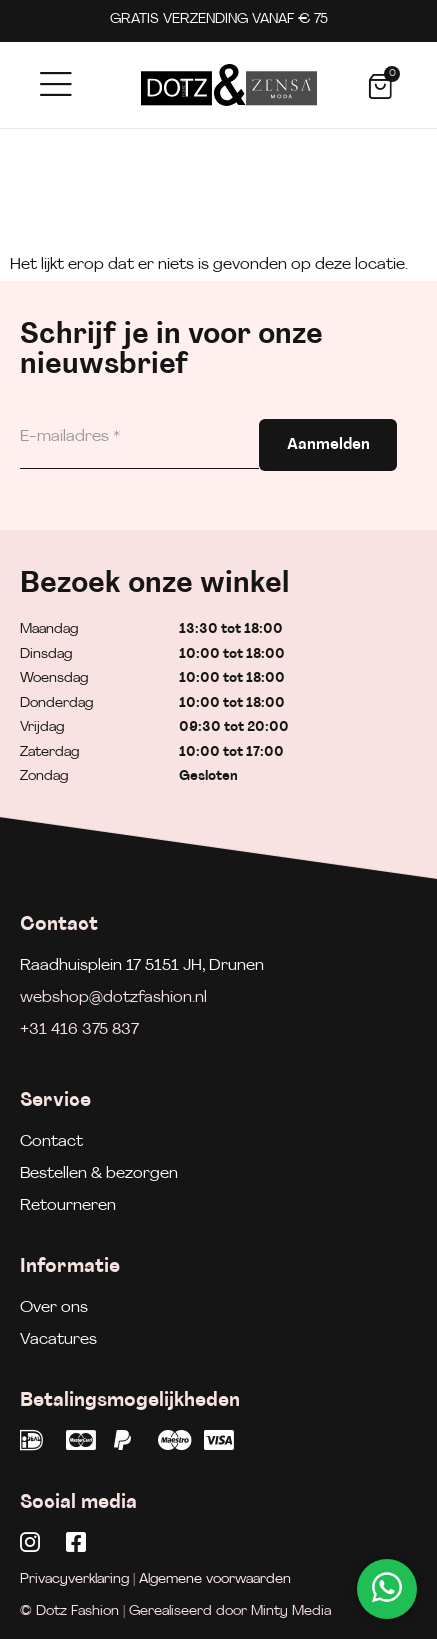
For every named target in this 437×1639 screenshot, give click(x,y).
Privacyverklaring (74, 1579)
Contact (51, 1142)
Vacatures (58, 1340)
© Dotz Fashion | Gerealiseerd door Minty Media (175, 1611)
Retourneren (68, 1206)
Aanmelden (328, 445)
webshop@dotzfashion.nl (113, 998)
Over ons (54, 1308)
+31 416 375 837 (79, 1030)
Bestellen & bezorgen (99, 1174)
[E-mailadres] (139, 437)
